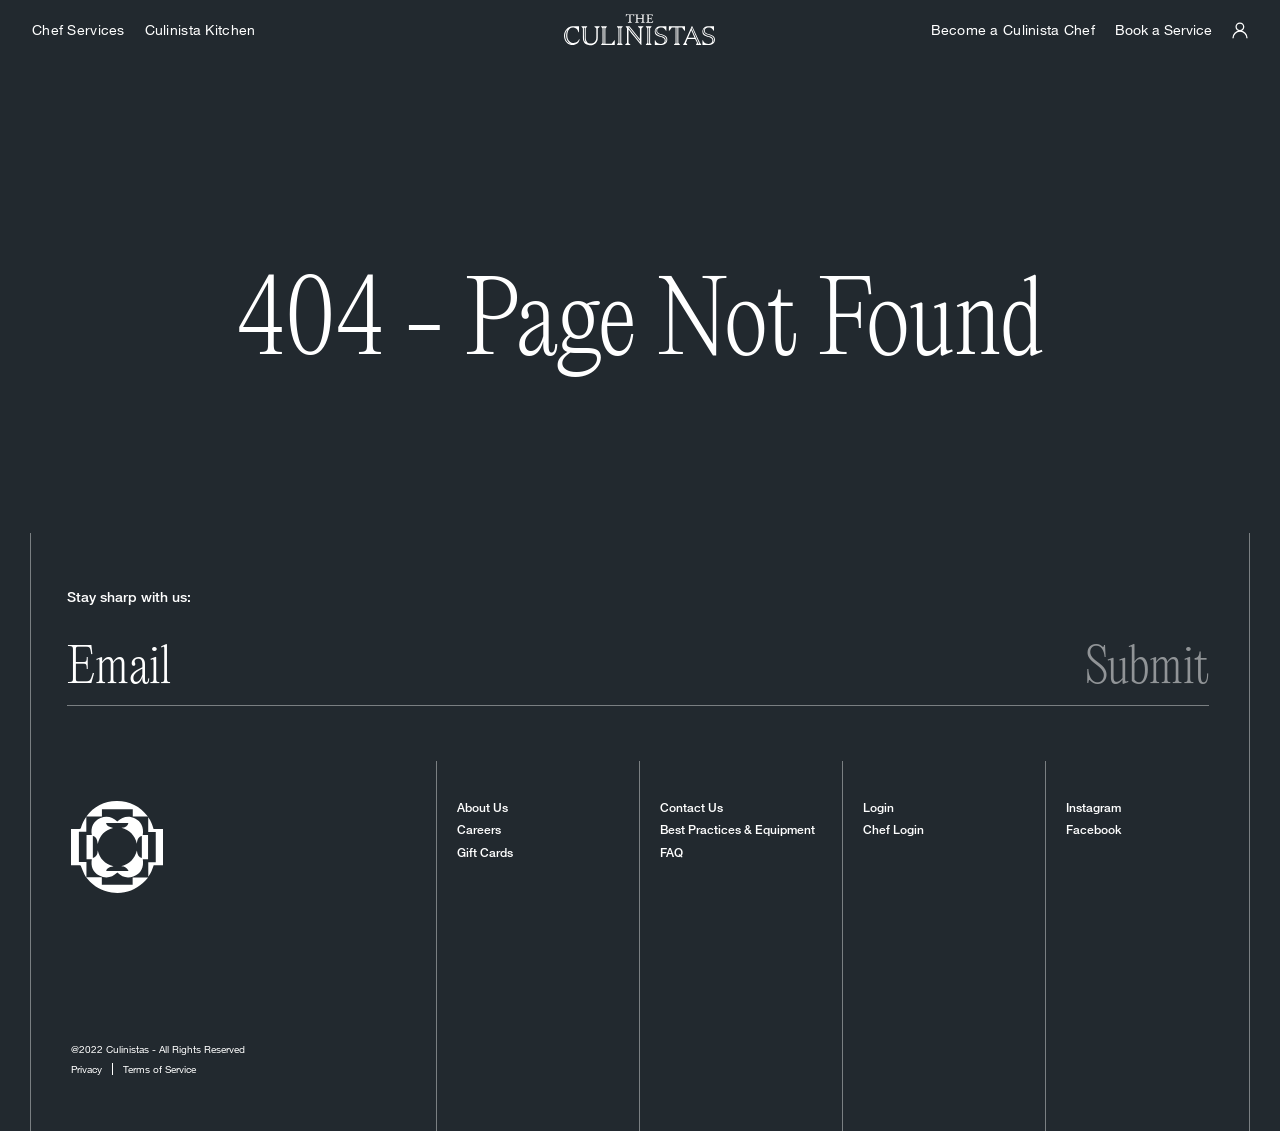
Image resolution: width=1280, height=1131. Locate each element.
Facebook (1093, 830)
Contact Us (691, 808)
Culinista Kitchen (200, 29)
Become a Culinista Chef (1013, 29)
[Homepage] (640, 30)
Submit (1147, 669)
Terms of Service (159, 1069)
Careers (479, 830)
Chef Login (893, 830)
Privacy (86, 1069)
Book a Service (1163, 29)
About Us (482, 808)
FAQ (671, 853)
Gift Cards (485, 853)
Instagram (1093, 808)
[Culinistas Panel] (1240, 30)
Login (878, 808)
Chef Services (78, 29)
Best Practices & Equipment (737, 830)
